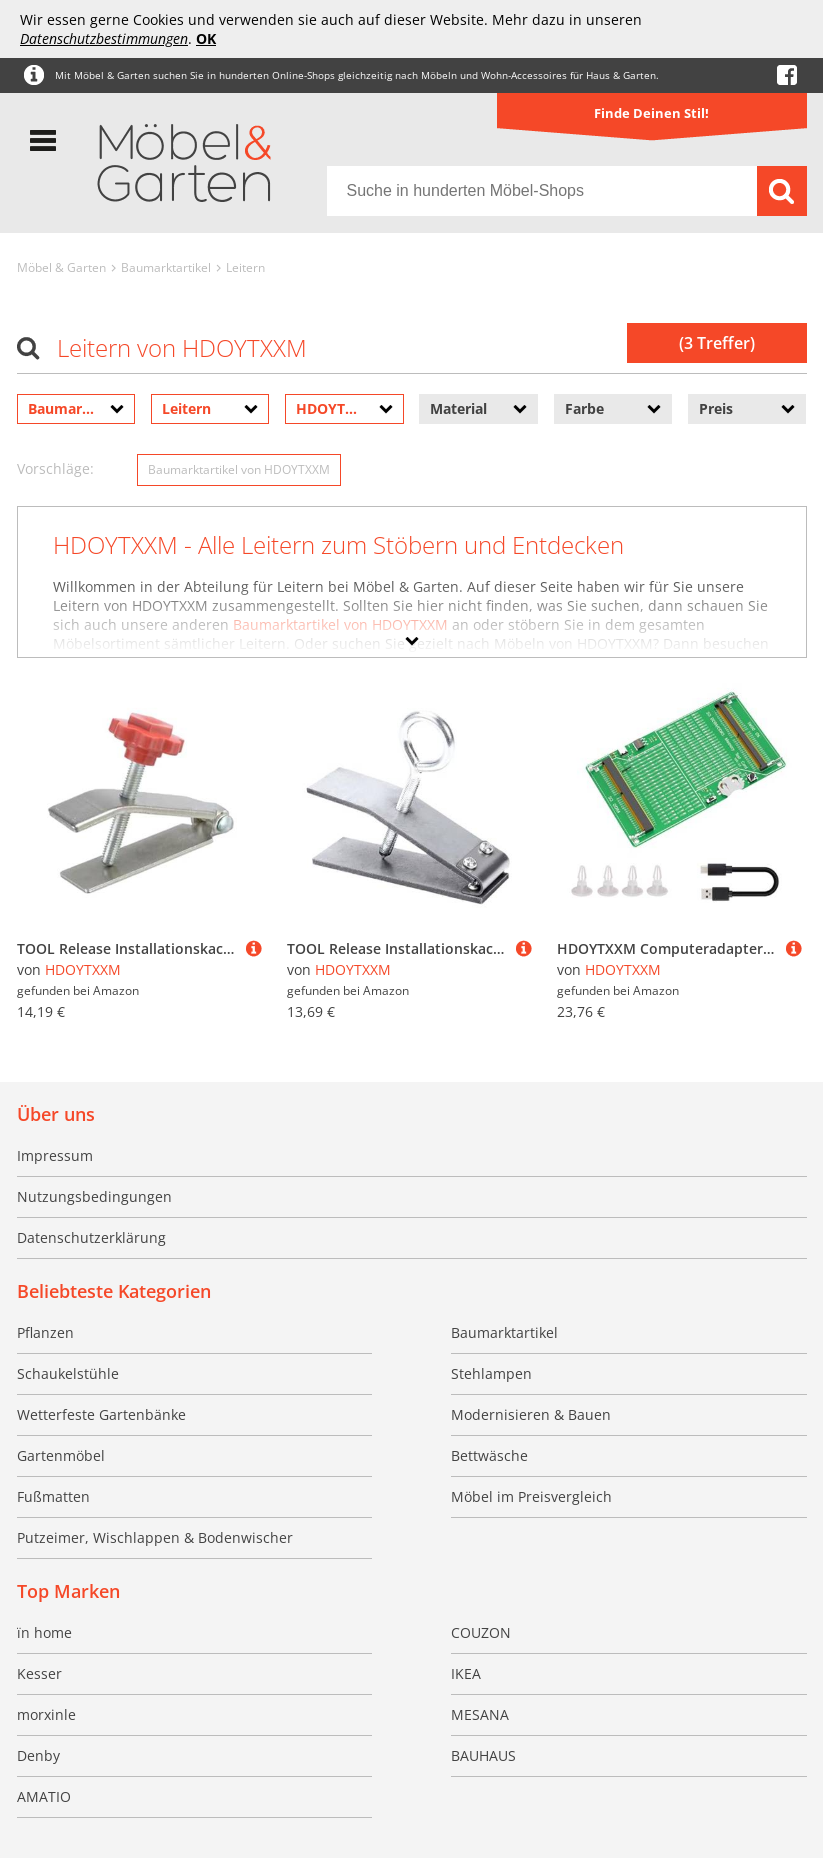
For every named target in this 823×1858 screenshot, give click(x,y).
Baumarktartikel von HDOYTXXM (239, 469)
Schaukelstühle (68, 1373)
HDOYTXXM (83, 969)
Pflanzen (45, 1332)
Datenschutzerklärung (91, 1237)
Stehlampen (491, 1373)
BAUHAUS (483, 1755)
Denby (38, 1755)
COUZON (481, 1632)
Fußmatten (53, 1496)
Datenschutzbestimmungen (104, 38)
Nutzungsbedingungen (94, 1196)
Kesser (39, 1673)
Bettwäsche (489, 1455)
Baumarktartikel (166, 267)
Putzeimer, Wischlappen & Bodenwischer (155, 1537)
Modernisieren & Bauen (531, 1414)
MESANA (480, 1714)
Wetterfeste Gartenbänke (101, 1414)
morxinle (46, 1714)
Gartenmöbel (61, 1455)
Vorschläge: (55, 468)
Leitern (245, 267)
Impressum (55, 1155)
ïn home (44, 1632)
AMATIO (44, 1796)
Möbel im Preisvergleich (531, 1496)
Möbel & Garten (61, 267)
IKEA (466, 1673)
